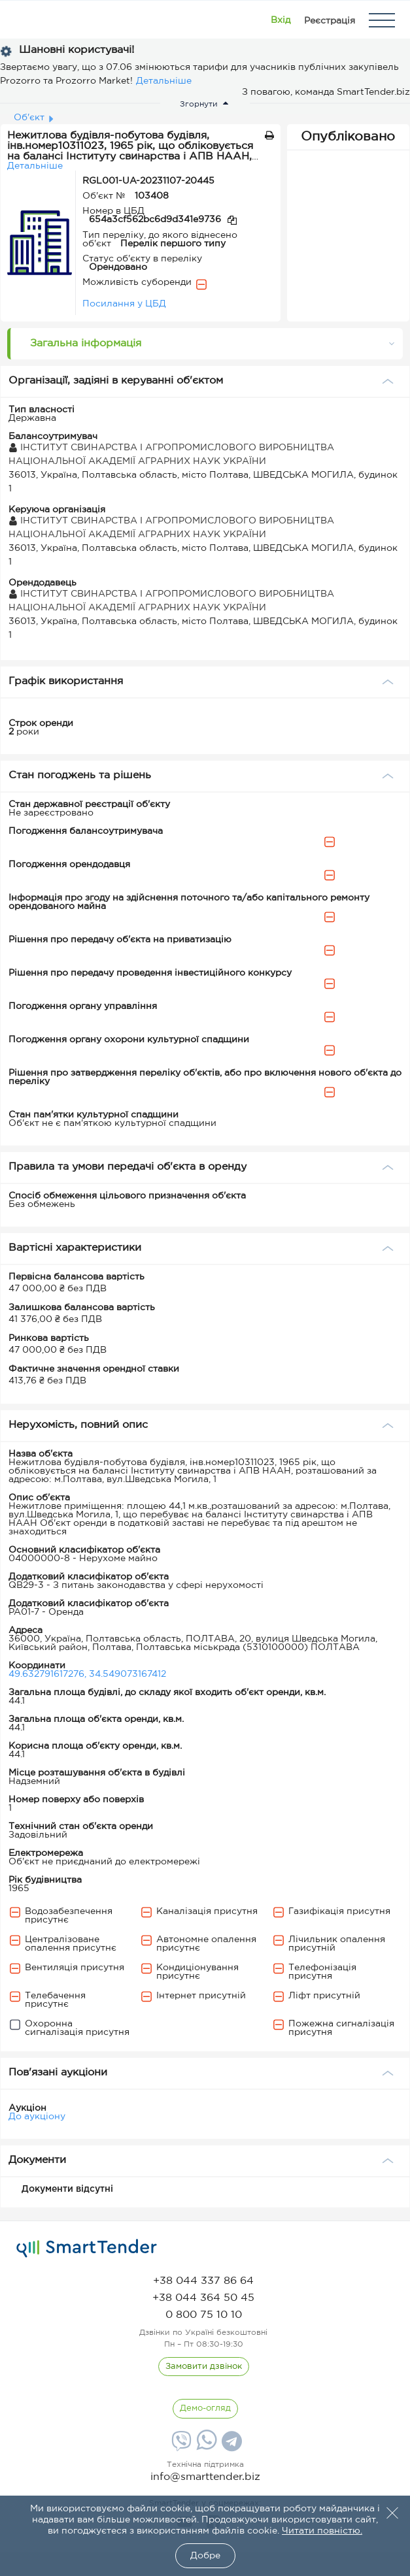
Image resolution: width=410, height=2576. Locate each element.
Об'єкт (29, 118)
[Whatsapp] (205, 2447)
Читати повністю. (322, 2531)
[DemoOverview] (205, 2409)
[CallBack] (203, 2367)
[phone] (203, 2281)
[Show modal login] (280, 20)
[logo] (86, 2248)
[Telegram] (230, 2446)
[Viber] (180, 2446)
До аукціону (37, 2117)
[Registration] (329, 20)
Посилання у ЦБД (124, 304)
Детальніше (164, 81)
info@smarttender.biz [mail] (205, 2477)
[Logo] (28, 20)
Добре (205, 2556)
